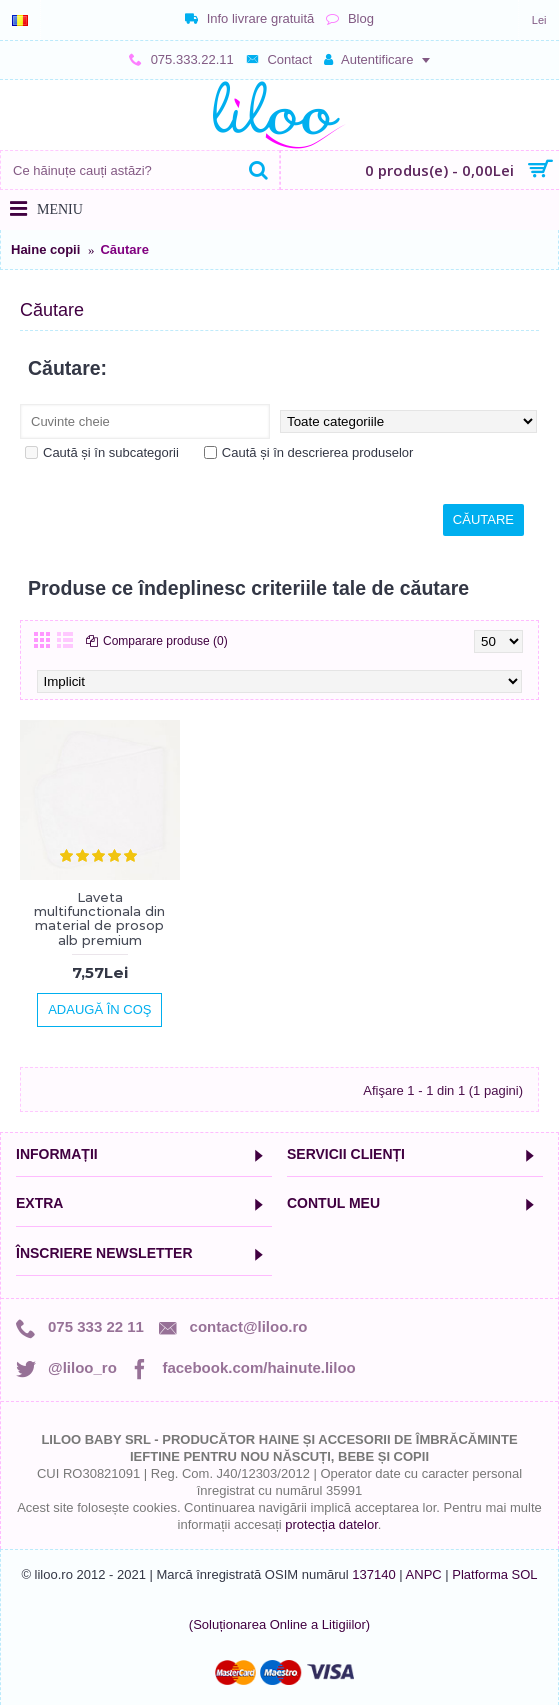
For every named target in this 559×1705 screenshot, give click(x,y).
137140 (373, 1574)
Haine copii (45, 249)
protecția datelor (331, 1524)
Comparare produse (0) (165, 641)
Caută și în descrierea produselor (309, 452)
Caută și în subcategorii (102, 452)
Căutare (124, 249)
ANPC (424, 1574)
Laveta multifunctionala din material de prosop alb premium (99, 918)
